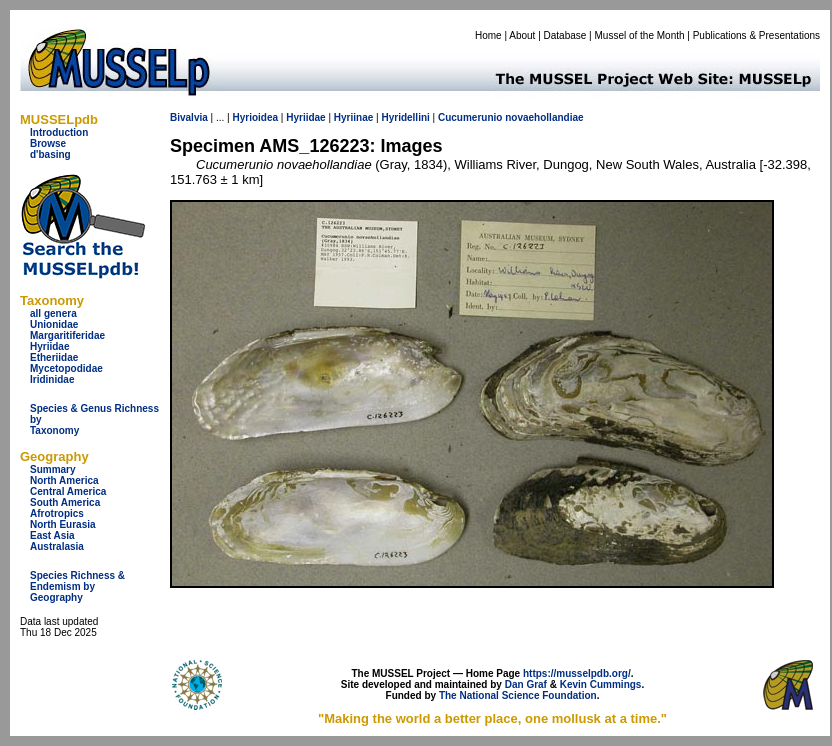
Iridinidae (52, 379)
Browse (48, 143)
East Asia (52, 535)
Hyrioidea (255, 117)
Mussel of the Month (640, 35)
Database (565, 35)
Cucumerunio (470, 117)
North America (64, 480)
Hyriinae (353, 117)
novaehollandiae (544, 117)
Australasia (57, 546)
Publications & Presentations (756, 35)
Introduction (59, 132)
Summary (53, 469)
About (522, 35)
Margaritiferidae (67, 335)
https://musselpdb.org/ (577, 673)
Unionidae (54, 324)
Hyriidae (49, 346)
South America (65, 502)
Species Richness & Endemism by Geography (77, 586)
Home (488, 35)
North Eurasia (63, 524)
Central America (68, 491)
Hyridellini (405, 117)
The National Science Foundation (518, 695)
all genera (53, 313)
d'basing (50, 154)
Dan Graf (526, 684)
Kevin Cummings (601, 684)
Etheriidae (54, 357)
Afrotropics (57, 513)
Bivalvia (189, 117)
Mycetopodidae (66, 368)
